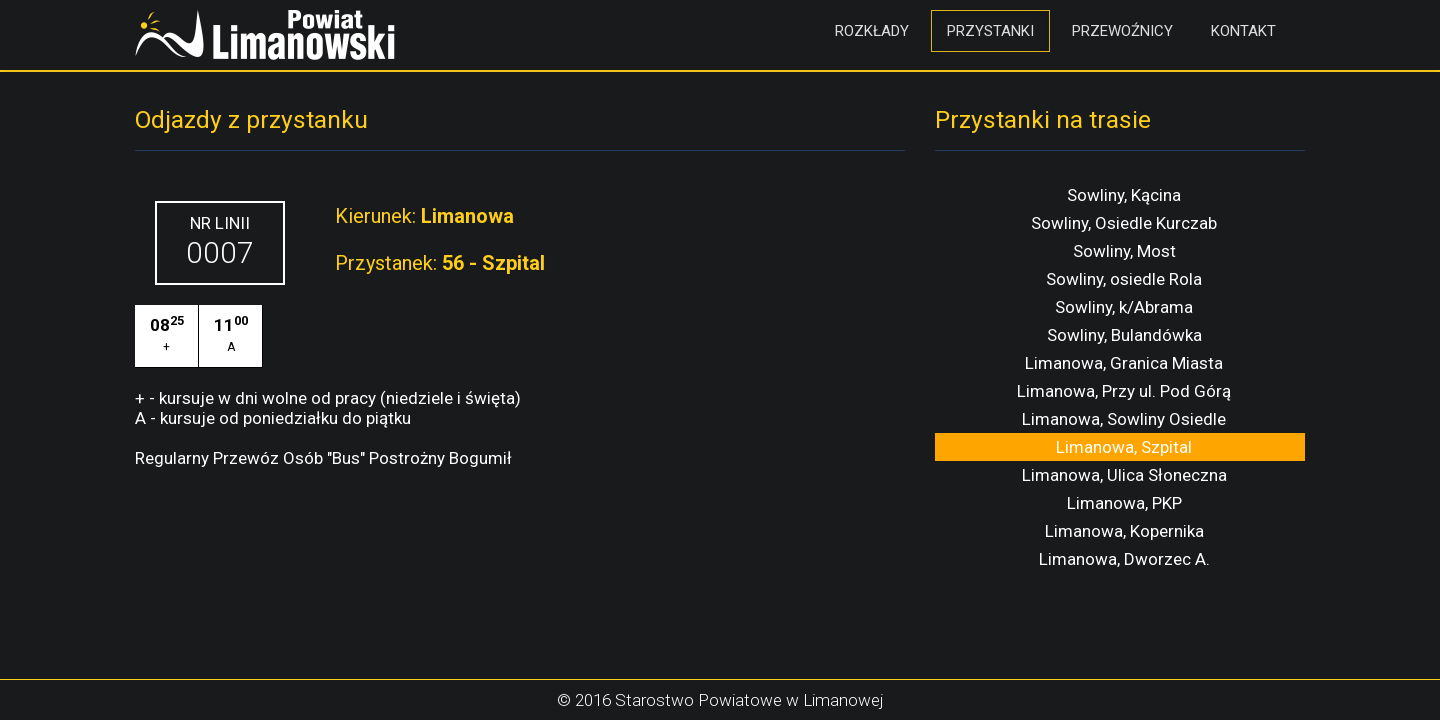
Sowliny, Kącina (1124, 195)
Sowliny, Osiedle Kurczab (1124, 223)
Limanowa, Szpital (1124, 447)
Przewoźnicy (1122, 31)
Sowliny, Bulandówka (1124, 335)
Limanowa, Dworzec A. (1124, 559)
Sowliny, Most (1124, 251)
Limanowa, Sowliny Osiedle (1124, 419)
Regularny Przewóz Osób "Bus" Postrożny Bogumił (323, 458)
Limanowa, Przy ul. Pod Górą (1124, 391)
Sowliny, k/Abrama (1124, 307)
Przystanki (990, 31)
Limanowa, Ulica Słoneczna (1124, 475)
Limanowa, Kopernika (1124, 531)
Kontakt (1243, 31)
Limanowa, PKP (1124, 503)
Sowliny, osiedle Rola (1124, 279)
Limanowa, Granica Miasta (1124, 363)
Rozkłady (872, 31)
